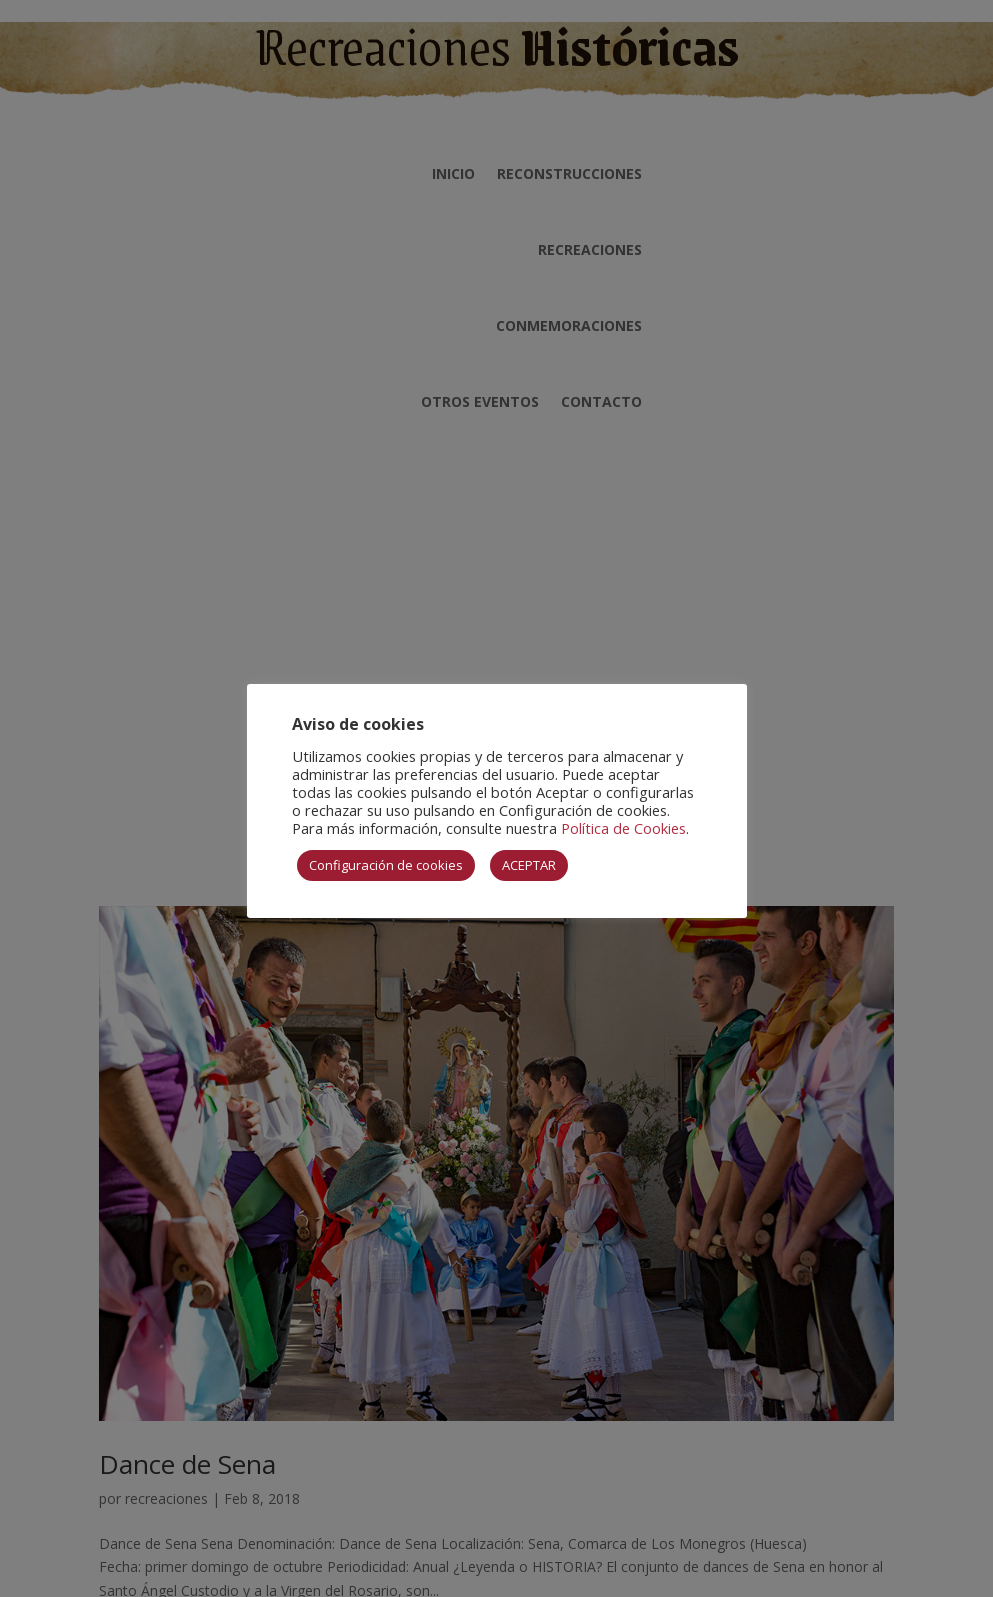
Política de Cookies (623, 828)
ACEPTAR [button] (529, 865)
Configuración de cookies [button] (386, 865)
